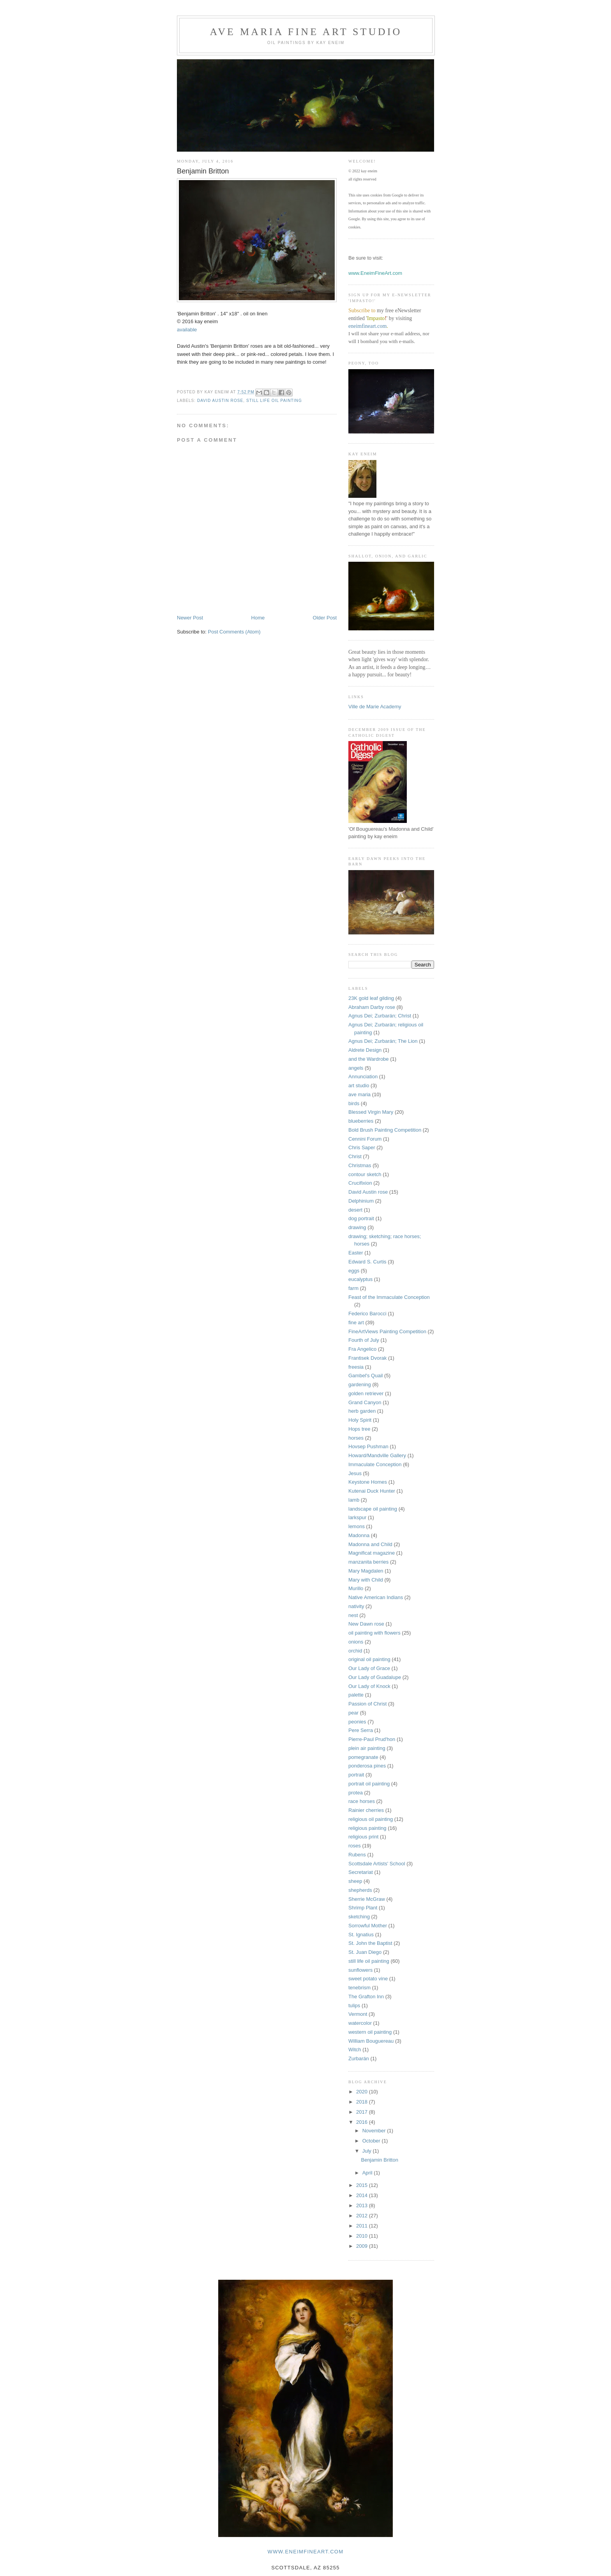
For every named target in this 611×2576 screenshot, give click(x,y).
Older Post (325, 618)
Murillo (355, 1588)
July (367, 2151)
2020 (362, 2092)
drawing (357, 1227)
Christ (355, 1156)
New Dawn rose (366, 1624)
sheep (355, 1881)
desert (355, 1210)
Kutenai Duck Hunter (371, 1491)
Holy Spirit (359, 1420)
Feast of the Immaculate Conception (389, 1297)
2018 (362, 2102)
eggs (353, 1271)
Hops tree (359, 1429)
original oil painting (369, 1659)
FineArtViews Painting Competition (387, 1331)
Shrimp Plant (362, 1908)
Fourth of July (363, 1340)
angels (355, 1068)
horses (356, 1438)
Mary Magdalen (365, 1571)
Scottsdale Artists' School (376, 1864)
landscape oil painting (372, 1509)
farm (353, 1288)
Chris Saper (361, 1147)
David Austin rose (220, 400)
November (374, 2131)
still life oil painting (274, 400)
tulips (354, 2005)
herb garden (362, 1411)
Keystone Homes (367, 1482)
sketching (359, 1917)
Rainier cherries (366, 1810)
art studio (358, 1085)
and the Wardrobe (368, 1059)
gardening (359, 1384)
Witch (354, 2049)
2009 (362, 2246)
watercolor (360, 2023)
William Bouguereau (371, 2041)
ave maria (359, 1094)
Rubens (357, 1855)
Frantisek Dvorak (367, 1358)
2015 (362, 2185)
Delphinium (361, 1201)
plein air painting (366, 1748)
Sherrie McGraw (366, 1899)
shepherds (360, 1890)
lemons (356, 1526)
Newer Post (190, 618)
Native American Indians (375, 1597)
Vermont (357, 2014)
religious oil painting (370, 1819)
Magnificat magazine (371, 1553)
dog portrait (361, 1218)
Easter (355, 1253)
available (187, 330)
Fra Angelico (362, 1349)
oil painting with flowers (374, 1633)
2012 (362, 2216)
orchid (355, 1651)
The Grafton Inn (366, 1996)
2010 (362, 2236)
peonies (357, 1722)
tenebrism (359, 1987)
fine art (356, 1322)
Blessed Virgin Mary (370, 1112)
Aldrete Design (364, 1050)
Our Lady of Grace (369, 1668)
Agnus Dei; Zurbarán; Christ (379, 1016)
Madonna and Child (370, 1544)
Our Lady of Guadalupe (374, 1677)
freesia (356, 1367)
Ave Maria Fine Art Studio (306, 31)
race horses (361, 1801)
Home (258, 618)
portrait (356, 1775)
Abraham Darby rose (371, 1007)
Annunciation (363, 1076)
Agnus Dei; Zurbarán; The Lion (383, 1041)
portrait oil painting (369, 1784)
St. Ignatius (361, 1934)
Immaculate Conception (375, 1464)
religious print (363, 1837)
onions (355, 1642)
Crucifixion (360, 1183)
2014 (362, 2195)
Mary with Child (365, 1580)
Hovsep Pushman (368, 1446)
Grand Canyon (364, 1402)
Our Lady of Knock (369, 1686)
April (368, 2173)
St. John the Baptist (370, 1943)
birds (353, 1103)
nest (353, 1615)
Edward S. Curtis (367, 1262)
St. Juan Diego (364, 1952)
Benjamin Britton (379, 2160)
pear (353, 1713)
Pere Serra (360, 1730)
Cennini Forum (364, 1139)
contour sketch (364, 1174)
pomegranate (363, 1757)
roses (354, 1846)
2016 (362, 2122)
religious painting (367, 1828)
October (372, 2141)
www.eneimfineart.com (306, 2552)
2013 (362, 2205)
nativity (356, 1606)
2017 (362, 2112)
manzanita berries (368, 1562)
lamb (353, 1500)
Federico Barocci (367, 1313)
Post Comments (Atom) (234, 632)
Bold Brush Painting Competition (384, 1130)
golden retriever (365, 1393)
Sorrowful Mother (367, 1925)
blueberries (360, 1121)
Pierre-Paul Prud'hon (371, 1739)
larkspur (357, 1517)
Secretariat (360, 1872)
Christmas (359, 1165)
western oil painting (370, 2032)
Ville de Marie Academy (374, 706)
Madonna (358, 1535)
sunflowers (360, 1970)
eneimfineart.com (367, 326)
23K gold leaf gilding (371, 998)
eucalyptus (360, 1279)
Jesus (355, 1473)
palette (356, 1695)
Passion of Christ (367, 1704)
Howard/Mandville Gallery (377, 1455)
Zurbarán (358, 2058)
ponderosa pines (367, 1766)
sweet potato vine (368, 1979)
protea (355, 1793)
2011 (362, 2226)
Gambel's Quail (365, 1375)
